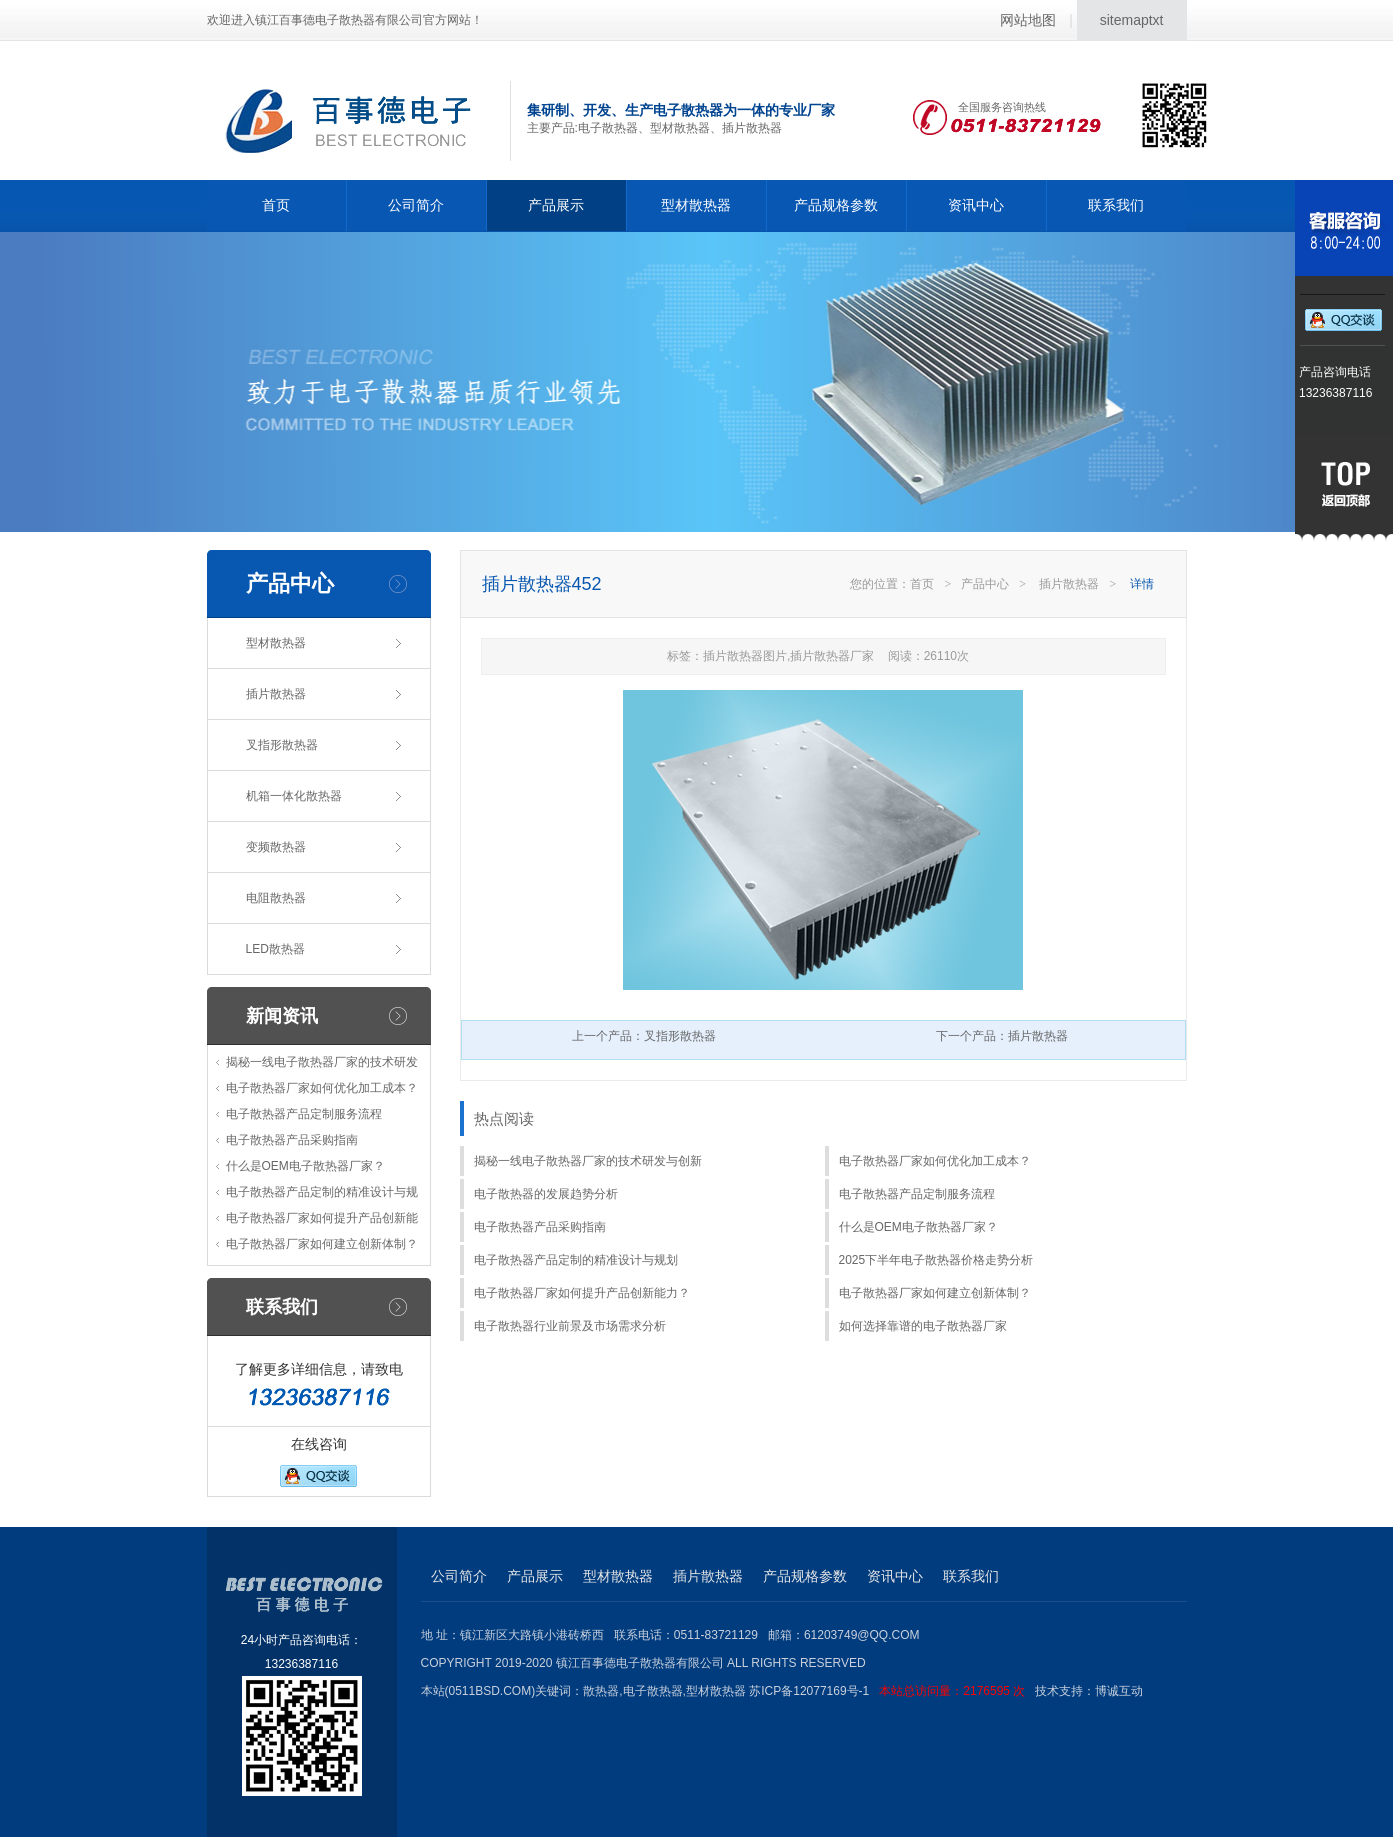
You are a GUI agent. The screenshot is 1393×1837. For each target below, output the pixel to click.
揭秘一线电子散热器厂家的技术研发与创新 (588, 1161)
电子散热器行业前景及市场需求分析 (570, 1326)
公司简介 (416, 205)
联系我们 (1116, 205)
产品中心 (985, 584)
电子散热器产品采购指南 (292, 1140)
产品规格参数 (836, 205)
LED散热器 (275, 949)
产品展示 (556, 205)
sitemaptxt (1132, 20)
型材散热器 (696, 205)
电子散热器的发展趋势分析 (546, 1194)
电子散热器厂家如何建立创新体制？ (322, 1244)
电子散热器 (653, 1691)
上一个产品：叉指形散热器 (644, 1036)
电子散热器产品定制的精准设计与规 (322, 1192)
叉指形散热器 (282, 745)
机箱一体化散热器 (294, 796)
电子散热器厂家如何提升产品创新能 (322, 1218)
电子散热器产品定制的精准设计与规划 (576, 1260)
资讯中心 (976, 205)
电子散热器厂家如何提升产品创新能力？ (582, 1293)
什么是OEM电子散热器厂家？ (305, 1166)
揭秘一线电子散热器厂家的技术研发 (322, 1062)
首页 (276, 205)
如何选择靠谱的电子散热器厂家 (923, 1326)
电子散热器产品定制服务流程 (304, 1114)
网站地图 (1028, 20)
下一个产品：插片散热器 (1002, 1036)
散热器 (601, 1691)
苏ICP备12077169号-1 (892, 1691)
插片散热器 (276, 694)
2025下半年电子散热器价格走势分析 (936, 1260)
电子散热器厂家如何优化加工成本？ (322, 1088)
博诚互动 (1119, 1691)
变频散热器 (276, 847)
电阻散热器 (276, 898)
